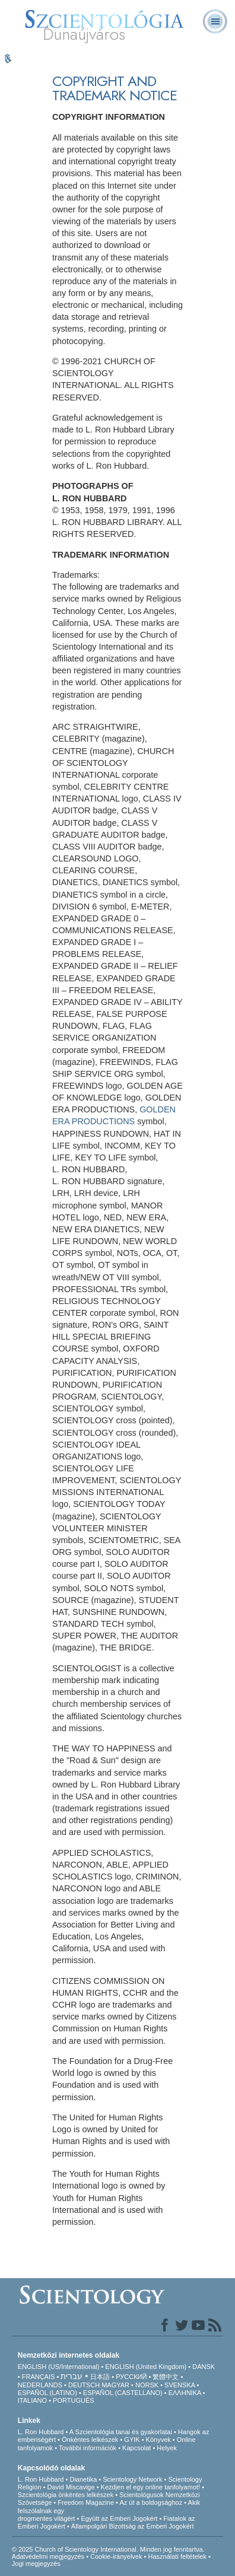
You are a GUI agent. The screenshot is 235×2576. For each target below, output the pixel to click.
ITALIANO (32, 2400)
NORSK (146, 2385)
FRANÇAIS (38, 2376)
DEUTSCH (84, 2385)
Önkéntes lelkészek (90, 2439)
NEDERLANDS (40, 2385)
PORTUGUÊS (73, 2400)
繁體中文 (166, 2376)
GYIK (131, 2439)
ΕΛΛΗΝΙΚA (185, 2392)
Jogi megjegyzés (36, 2563)
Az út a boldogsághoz (150, 2502)
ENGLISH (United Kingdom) (145, 2366)
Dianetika (83, 2479)
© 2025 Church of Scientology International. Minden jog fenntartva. (108, 2549)
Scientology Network (132, 2479)
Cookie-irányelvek (116, 2556)
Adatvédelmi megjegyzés (48, 2556)
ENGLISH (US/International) (59, 2366)
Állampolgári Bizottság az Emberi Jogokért (132, 2526)
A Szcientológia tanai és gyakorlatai (120, 2431)
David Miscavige (71, 2487)
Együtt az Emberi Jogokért (119, 2518)
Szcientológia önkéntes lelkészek (65, 2494)
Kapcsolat (136, 2447)
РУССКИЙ (131, 2376)
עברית (71, 2376)
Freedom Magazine (86, 2502)
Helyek (167, 2447)
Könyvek (158, 2439)
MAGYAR (115, 2385)
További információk (87, 2447)
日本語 (100, 2376)
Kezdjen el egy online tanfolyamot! (151, 2487)
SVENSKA (179, 2385)
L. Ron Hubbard (41, 2431)
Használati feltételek (177, 2556)
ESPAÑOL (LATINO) (47, 2392)
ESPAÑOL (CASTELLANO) (123, 2392)
